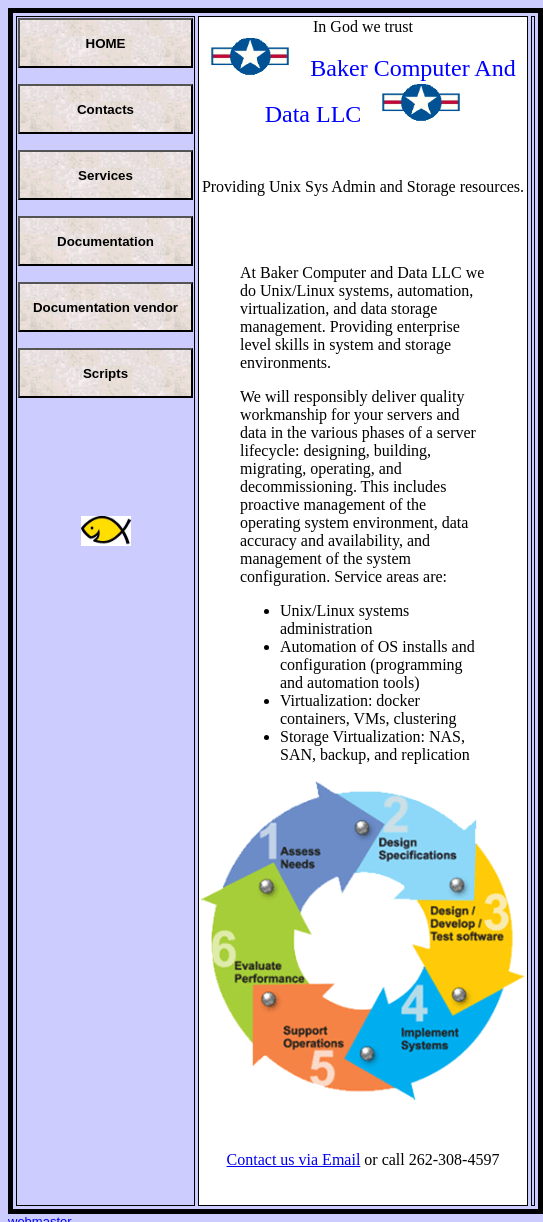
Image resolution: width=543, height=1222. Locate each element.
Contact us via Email (294, 1159)
